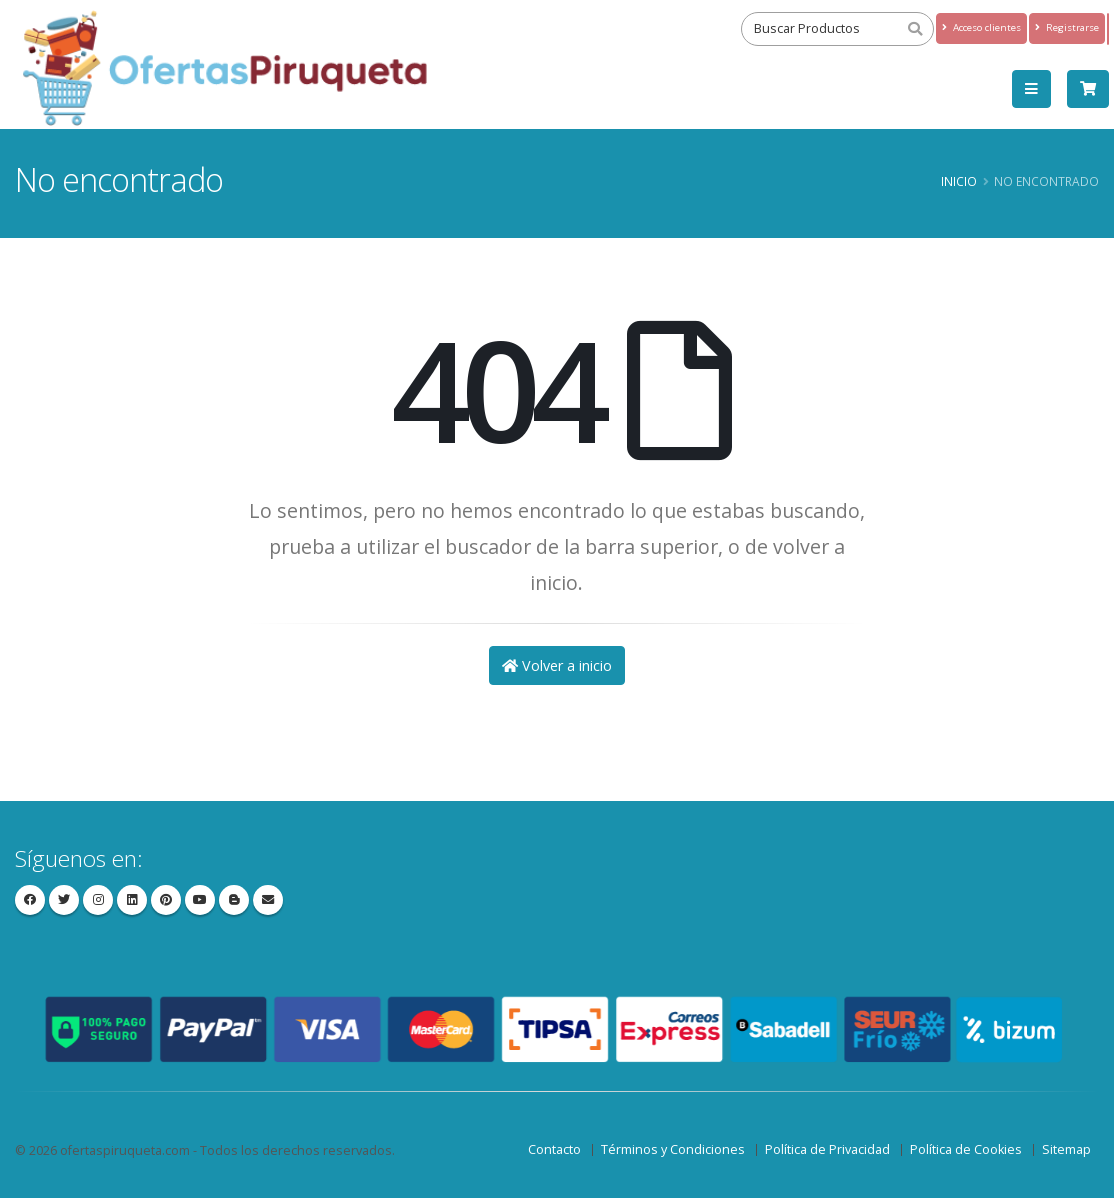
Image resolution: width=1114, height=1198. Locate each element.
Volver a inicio (557, 665)
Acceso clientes (981, 27)
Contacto (554, 1149)
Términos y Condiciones (673, 1149)
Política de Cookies (966, 1149)
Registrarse (1067, 27)
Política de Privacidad (827, 1149)
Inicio (959, 181)
